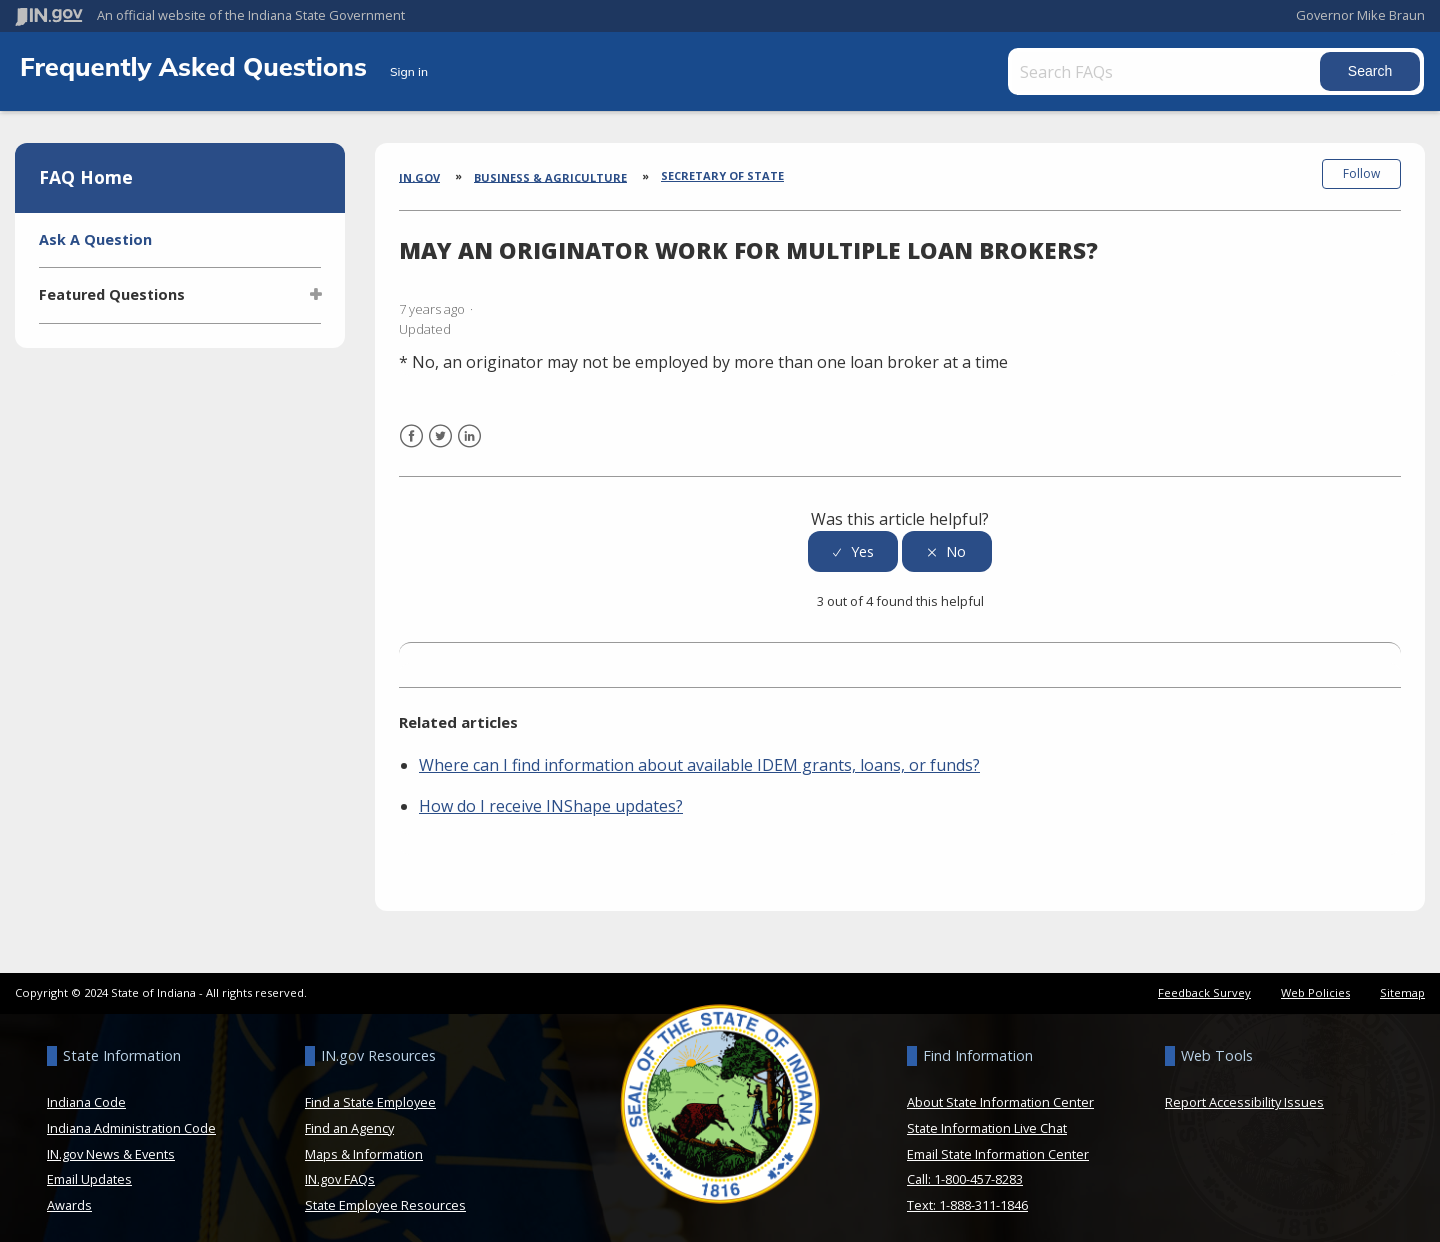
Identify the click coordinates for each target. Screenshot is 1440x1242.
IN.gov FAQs (340, 1171)
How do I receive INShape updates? (551, 798)
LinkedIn (469, 440)
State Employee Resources (385, 1197)
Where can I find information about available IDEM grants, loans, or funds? (699, 757)
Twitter (440, 440)
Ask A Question (95, 239)
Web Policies (1315, 984)
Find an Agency (349, 1120)
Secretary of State (722, 175)
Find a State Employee (370, 1094)
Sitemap (1402, 984)
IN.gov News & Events (111, 1145)
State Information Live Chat (987, 1120)
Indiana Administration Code (131, 1120)
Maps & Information (364, 1145)
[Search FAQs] (1158, 71)
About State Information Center (1000, 1094)
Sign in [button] (409, 71)
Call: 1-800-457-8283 (965, 1171)
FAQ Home (86, 177)
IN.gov (419, 176)
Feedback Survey (1204, 984)
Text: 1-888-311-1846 (967, 1197)
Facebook (411, 440)
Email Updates (89, 1171)
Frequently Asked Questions (197, 66)
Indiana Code (86, 1094)
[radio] (853, 543)
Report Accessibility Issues (1244, 1094)
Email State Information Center (998, 1145)
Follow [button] (1361, 173)
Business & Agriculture (550, 176)
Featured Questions (112, 294)
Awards (69, 1197)
